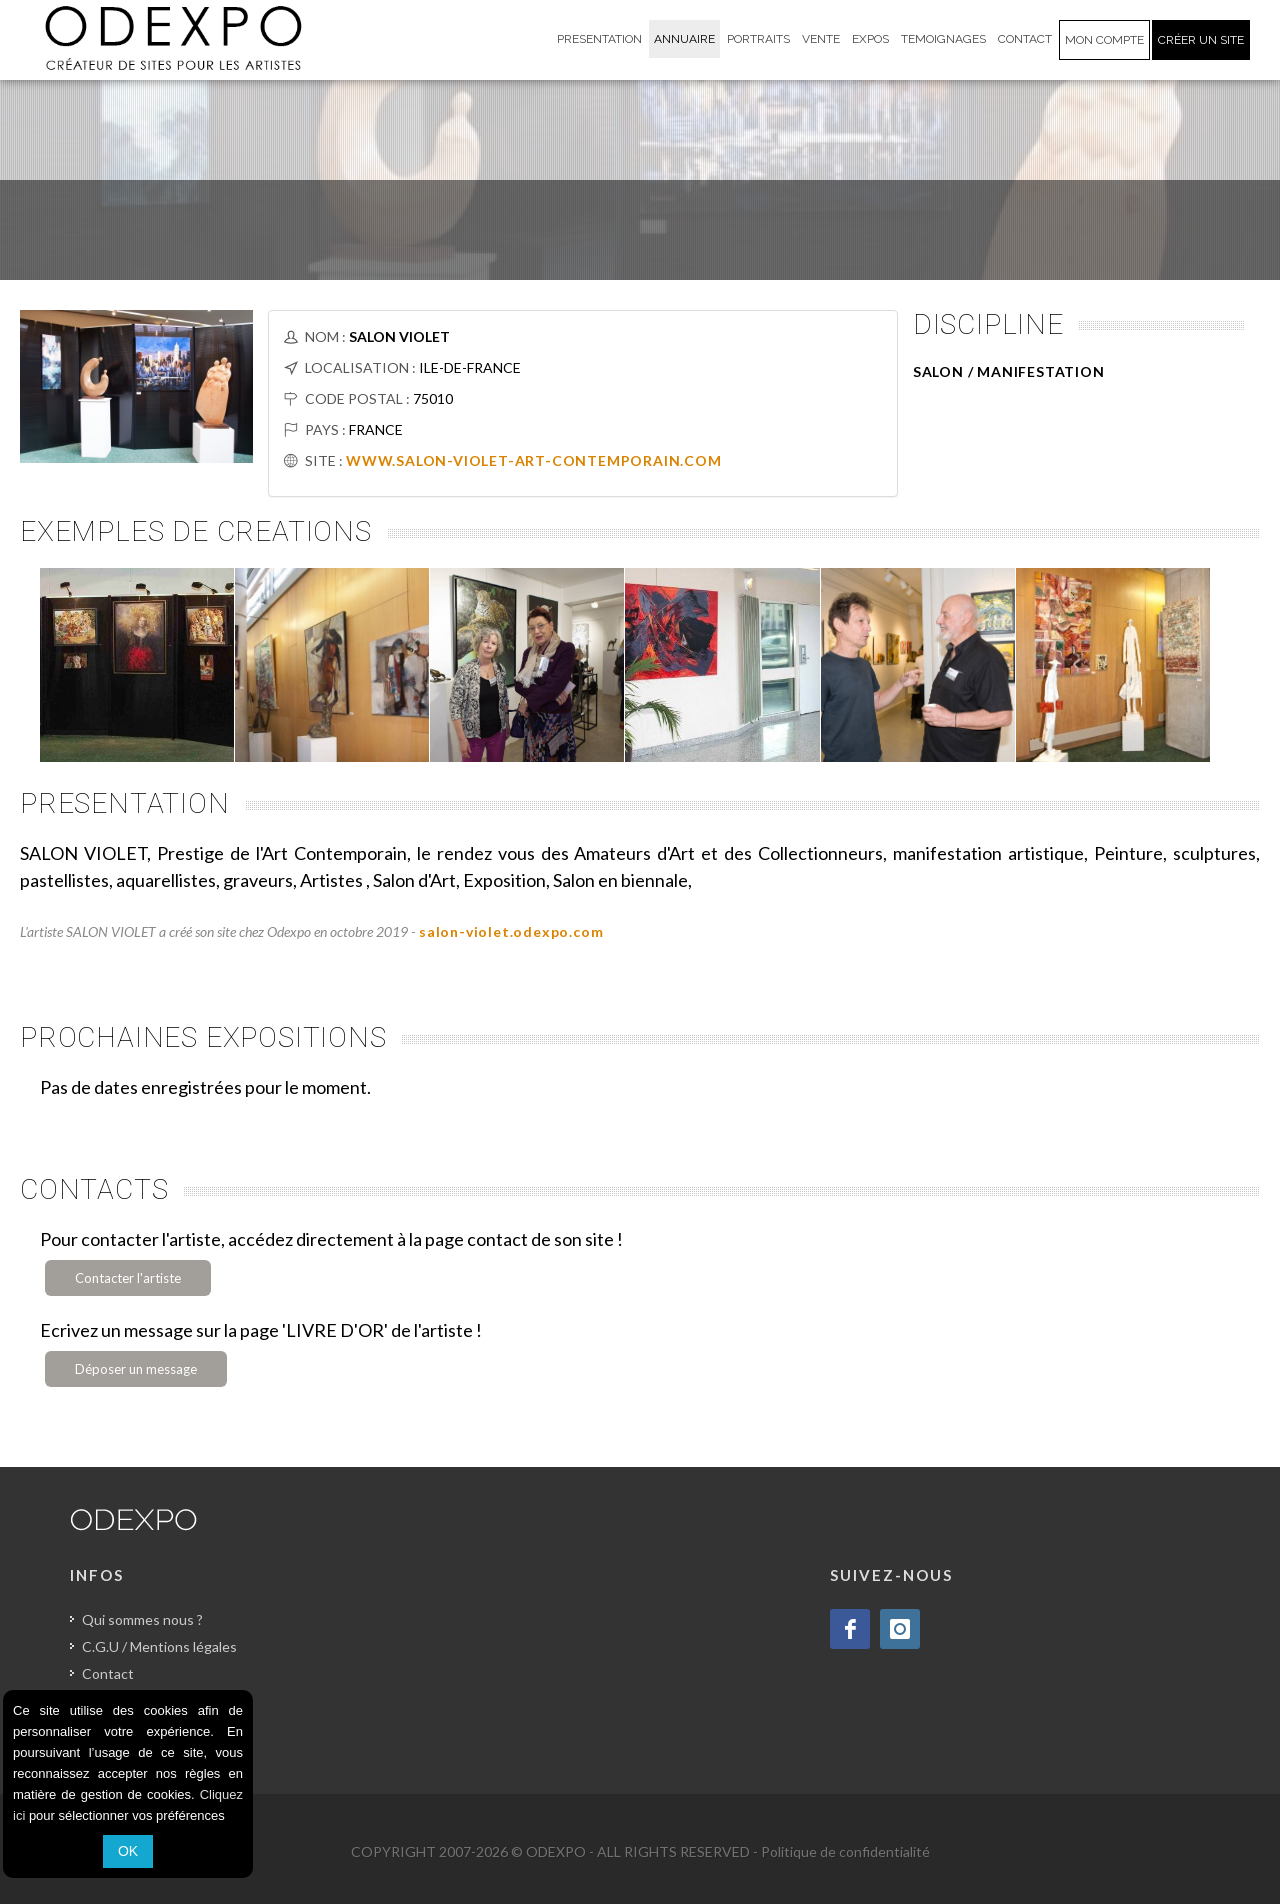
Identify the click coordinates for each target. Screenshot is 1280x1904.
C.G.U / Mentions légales (159, 1646)
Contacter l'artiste (128, 1278)
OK (128, 1851)
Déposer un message (136, 1369)
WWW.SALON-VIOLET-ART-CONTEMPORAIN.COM (534, 460)
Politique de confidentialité (845, 1851)
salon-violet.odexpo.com (511, 931)
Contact (108, 1673)
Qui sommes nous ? (142, 1619)
